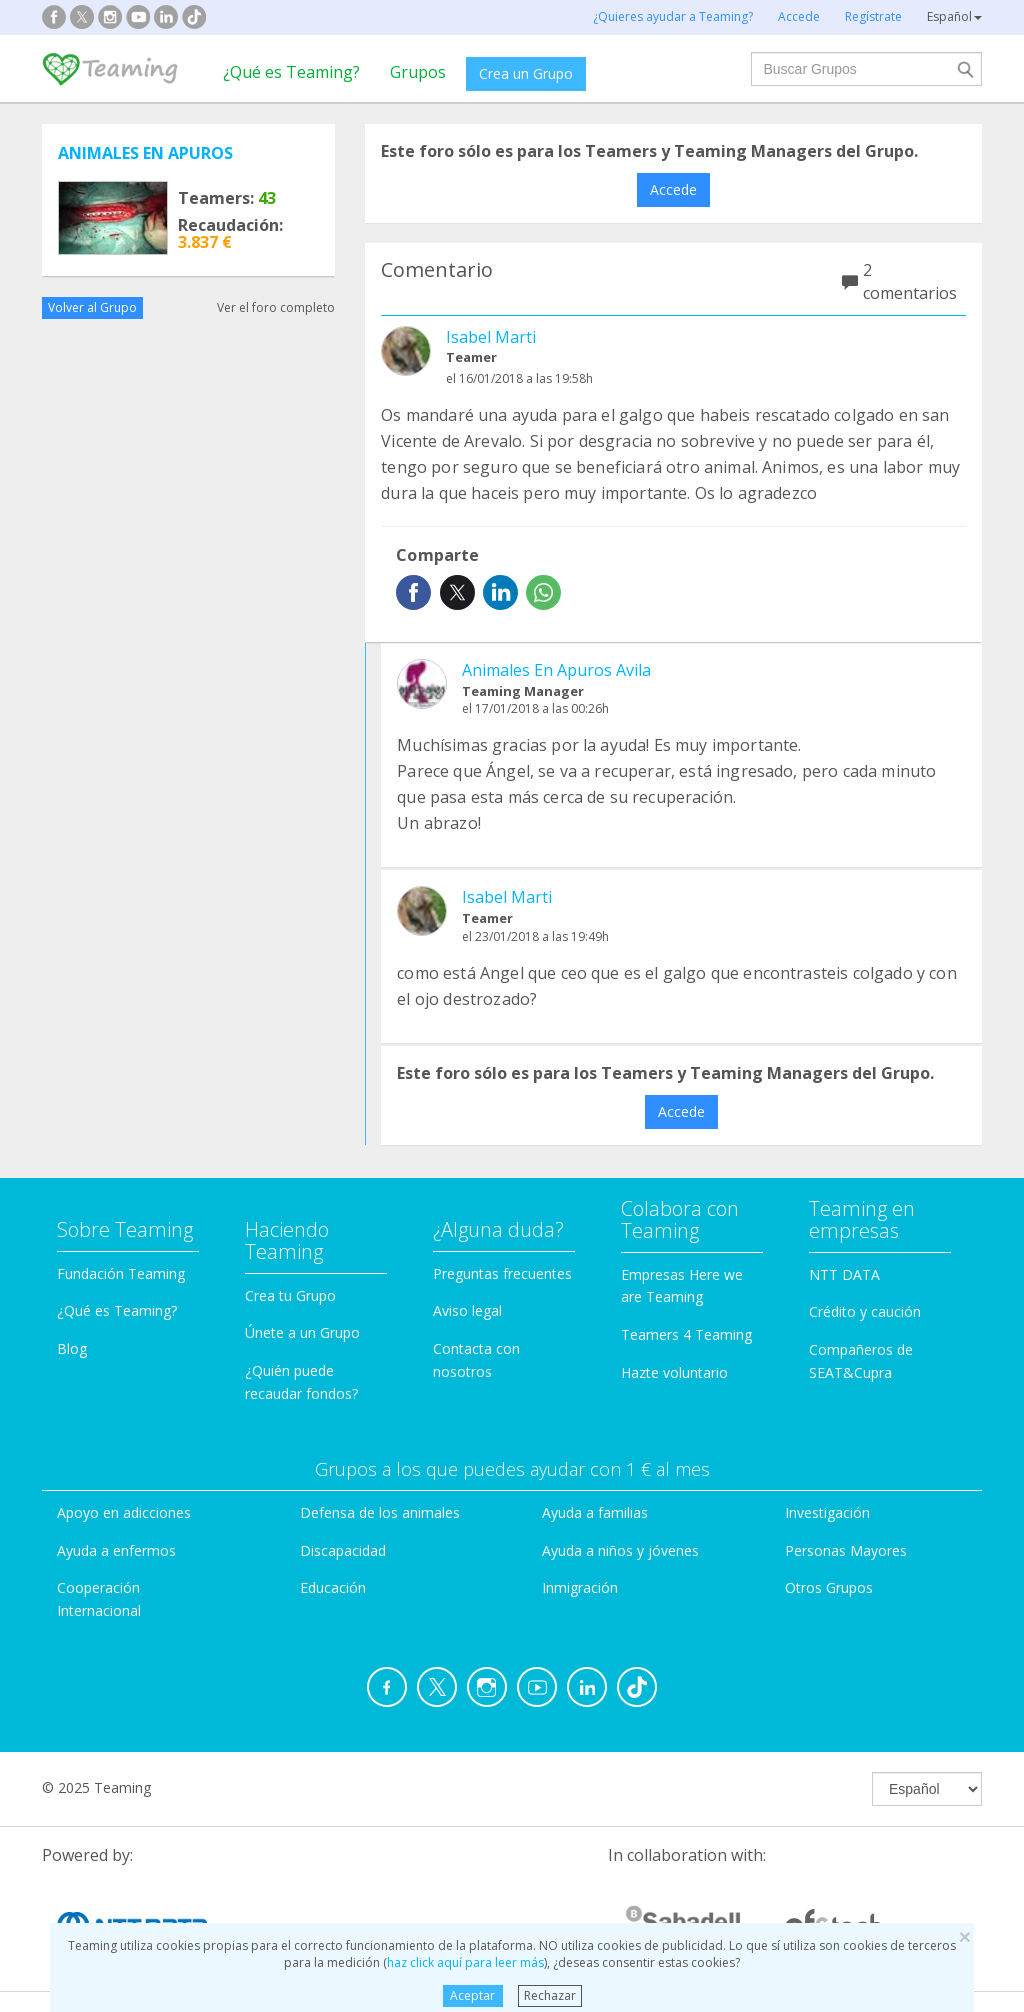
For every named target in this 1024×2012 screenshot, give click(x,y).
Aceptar (472, 1995)
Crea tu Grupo (290, 1295)
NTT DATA (844, 1274)
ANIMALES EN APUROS (145, 153)
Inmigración (580, 1587)
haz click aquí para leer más (465, 1962)
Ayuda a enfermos (116, 1550)
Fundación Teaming (121, 1273)
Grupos (418, 72)
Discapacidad (343, 1550)
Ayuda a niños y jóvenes (620, 1550)
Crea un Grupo (526, 73)
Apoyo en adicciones (124, 1512)
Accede (673, 189)
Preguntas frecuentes (502, 1273)
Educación (333, 1587)
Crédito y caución (865, 1311)
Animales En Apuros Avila (556, 670)
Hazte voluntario (674, 1372)
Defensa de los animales (380, 1512)
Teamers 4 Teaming (686, 1334)
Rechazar (550, 1995)
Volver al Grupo (92, 307)
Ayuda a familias (595, 1512)
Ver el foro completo (276, 307)
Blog (72, 1348)
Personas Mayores (846, 1550)
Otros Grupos (829, 1587)
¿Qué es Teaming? (291, 72)
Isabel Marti (491, 337)
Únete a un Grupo (302, 1332)
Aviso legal (467, 1310)
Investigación (827, 1512)
